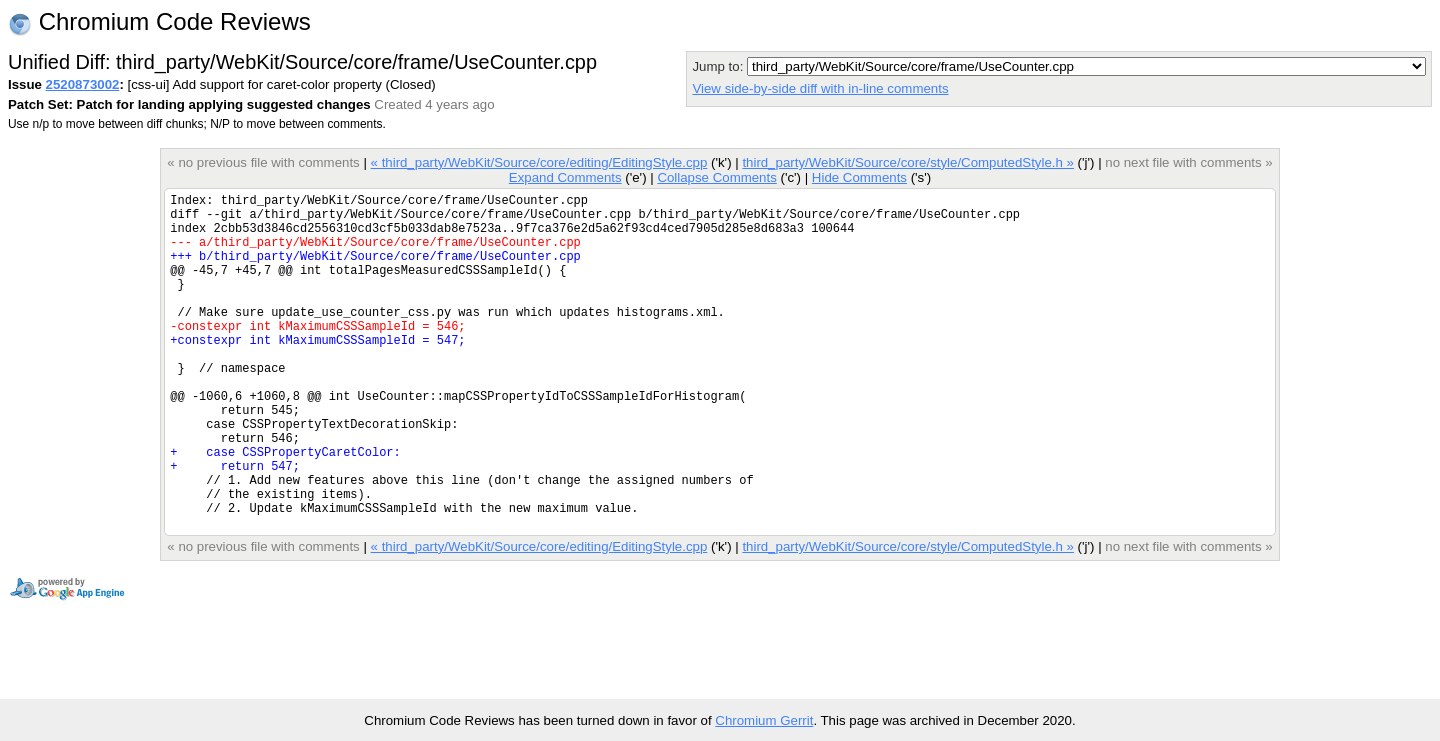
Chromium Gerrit (764, 720)
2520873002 (83, 84)
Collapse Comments (716, 177)
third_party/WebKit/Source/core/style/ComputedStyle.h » (908, 162)
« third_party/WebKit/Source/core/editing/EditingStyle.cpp (539, 162)
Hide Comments (859, 177)
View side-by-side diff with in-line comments (820, 88)
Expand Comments (565, 177)
